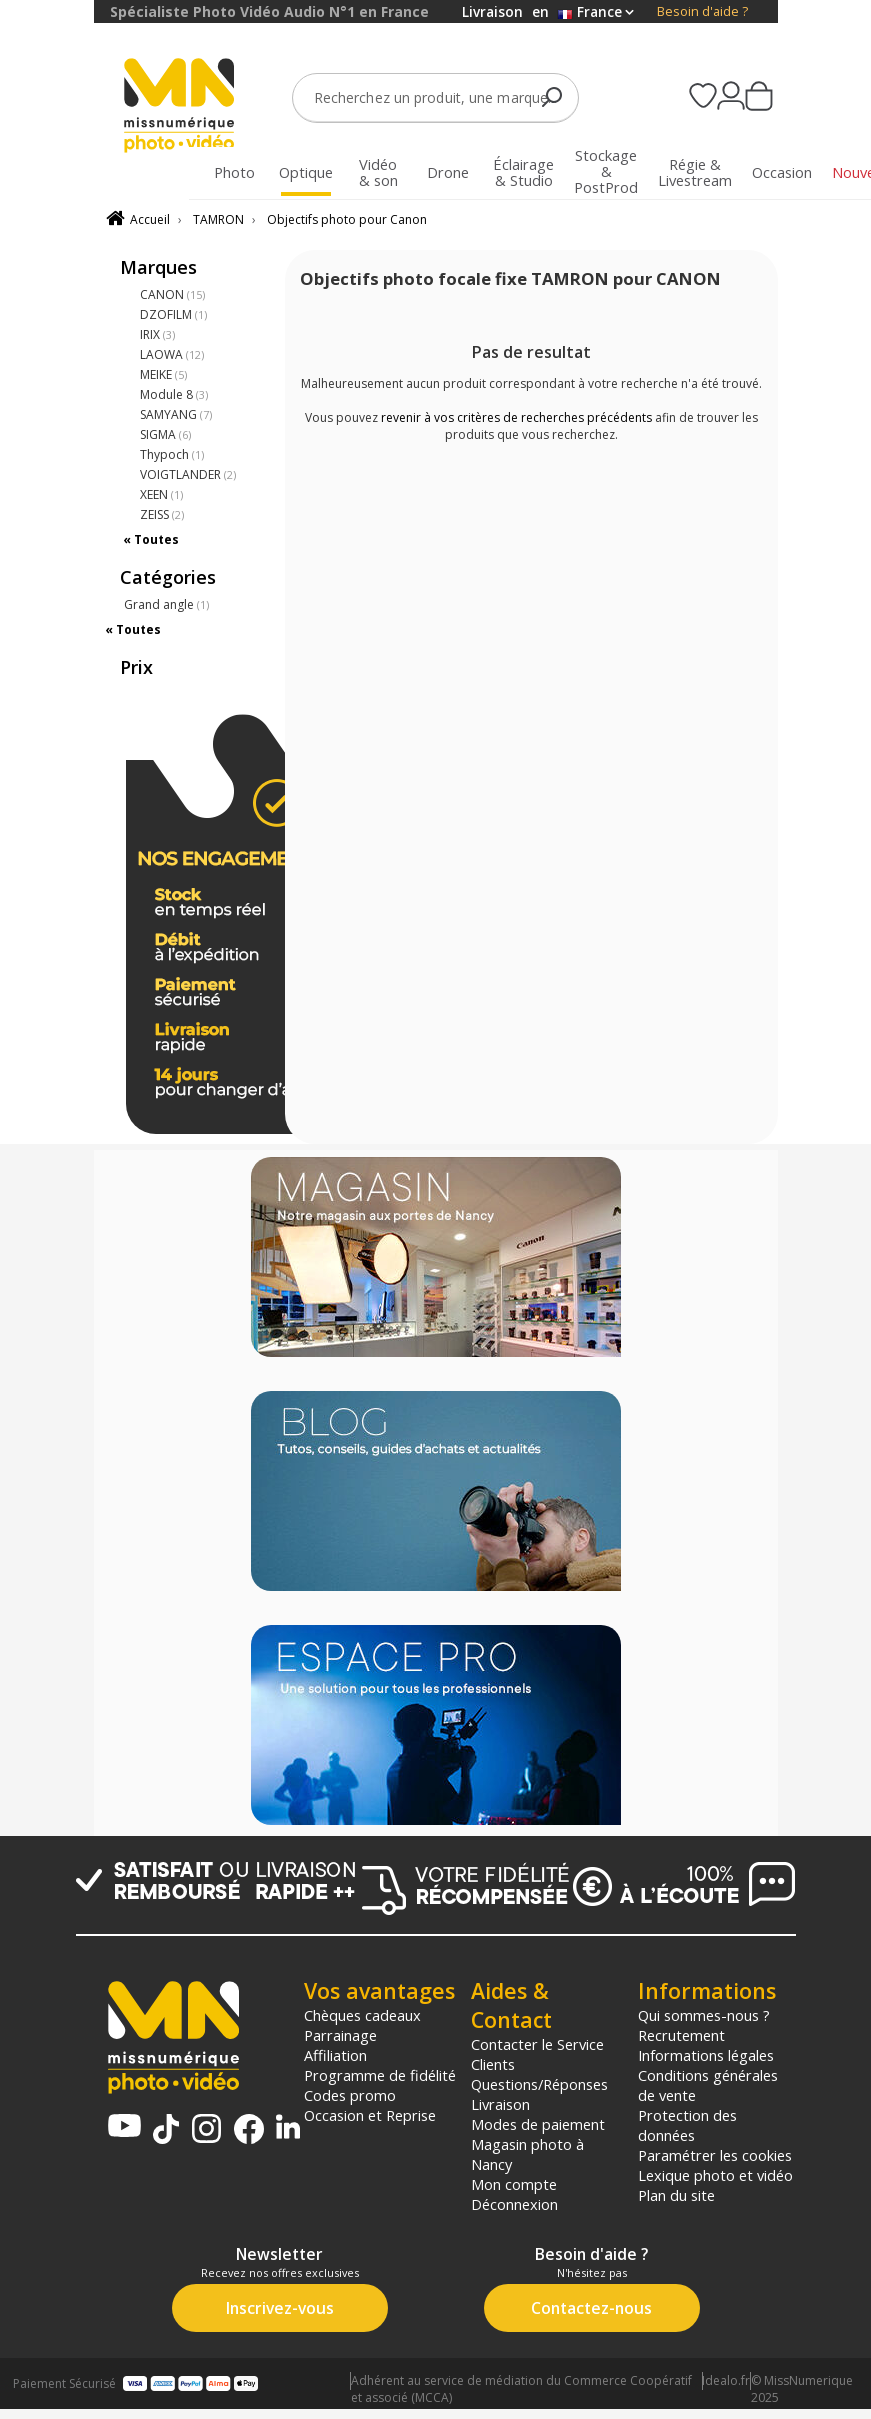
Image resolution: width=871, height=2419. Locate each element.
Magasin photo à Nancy (527, 2154)
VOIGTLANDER (188, 474)
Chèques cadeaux (362, 2015)
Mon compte (514, 2184)
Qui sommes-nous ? (704, 2015)
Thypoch (172, 454)
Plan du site (676, 2195)
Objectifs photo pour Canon (347, 219)
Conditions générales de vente (708, 2085)
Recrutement (681, 2035)
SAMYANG (176, 414)
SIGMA (165, 434)
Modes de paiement (538, 2124)
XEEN (161, 494)
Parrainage (340, 2035)
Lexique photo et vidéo (715, 2175)
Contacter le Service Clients (537, 2054)
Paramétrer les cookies (715, 2155)
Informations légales (706, 2055)
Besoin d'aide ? (702, 11)
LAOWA (172, 354)
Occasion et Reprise (370, 2115)
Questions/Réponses (539, 2084)
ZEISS (162, 514)
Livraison (500, 2104)
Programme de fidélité (380, 2075)
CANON (172, 294)
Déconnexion (514, 2204)
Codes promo (350, 2095)
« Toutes (151, 539)
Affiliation (335, 2055)
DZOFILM (173, 314)
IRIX (157, 334)
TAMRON (218, 219)
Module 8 (174, 394)
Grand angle (166, 604)
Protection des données (687, 2125)
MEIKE (163, 374)
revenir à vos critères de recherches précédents (516, 417)
